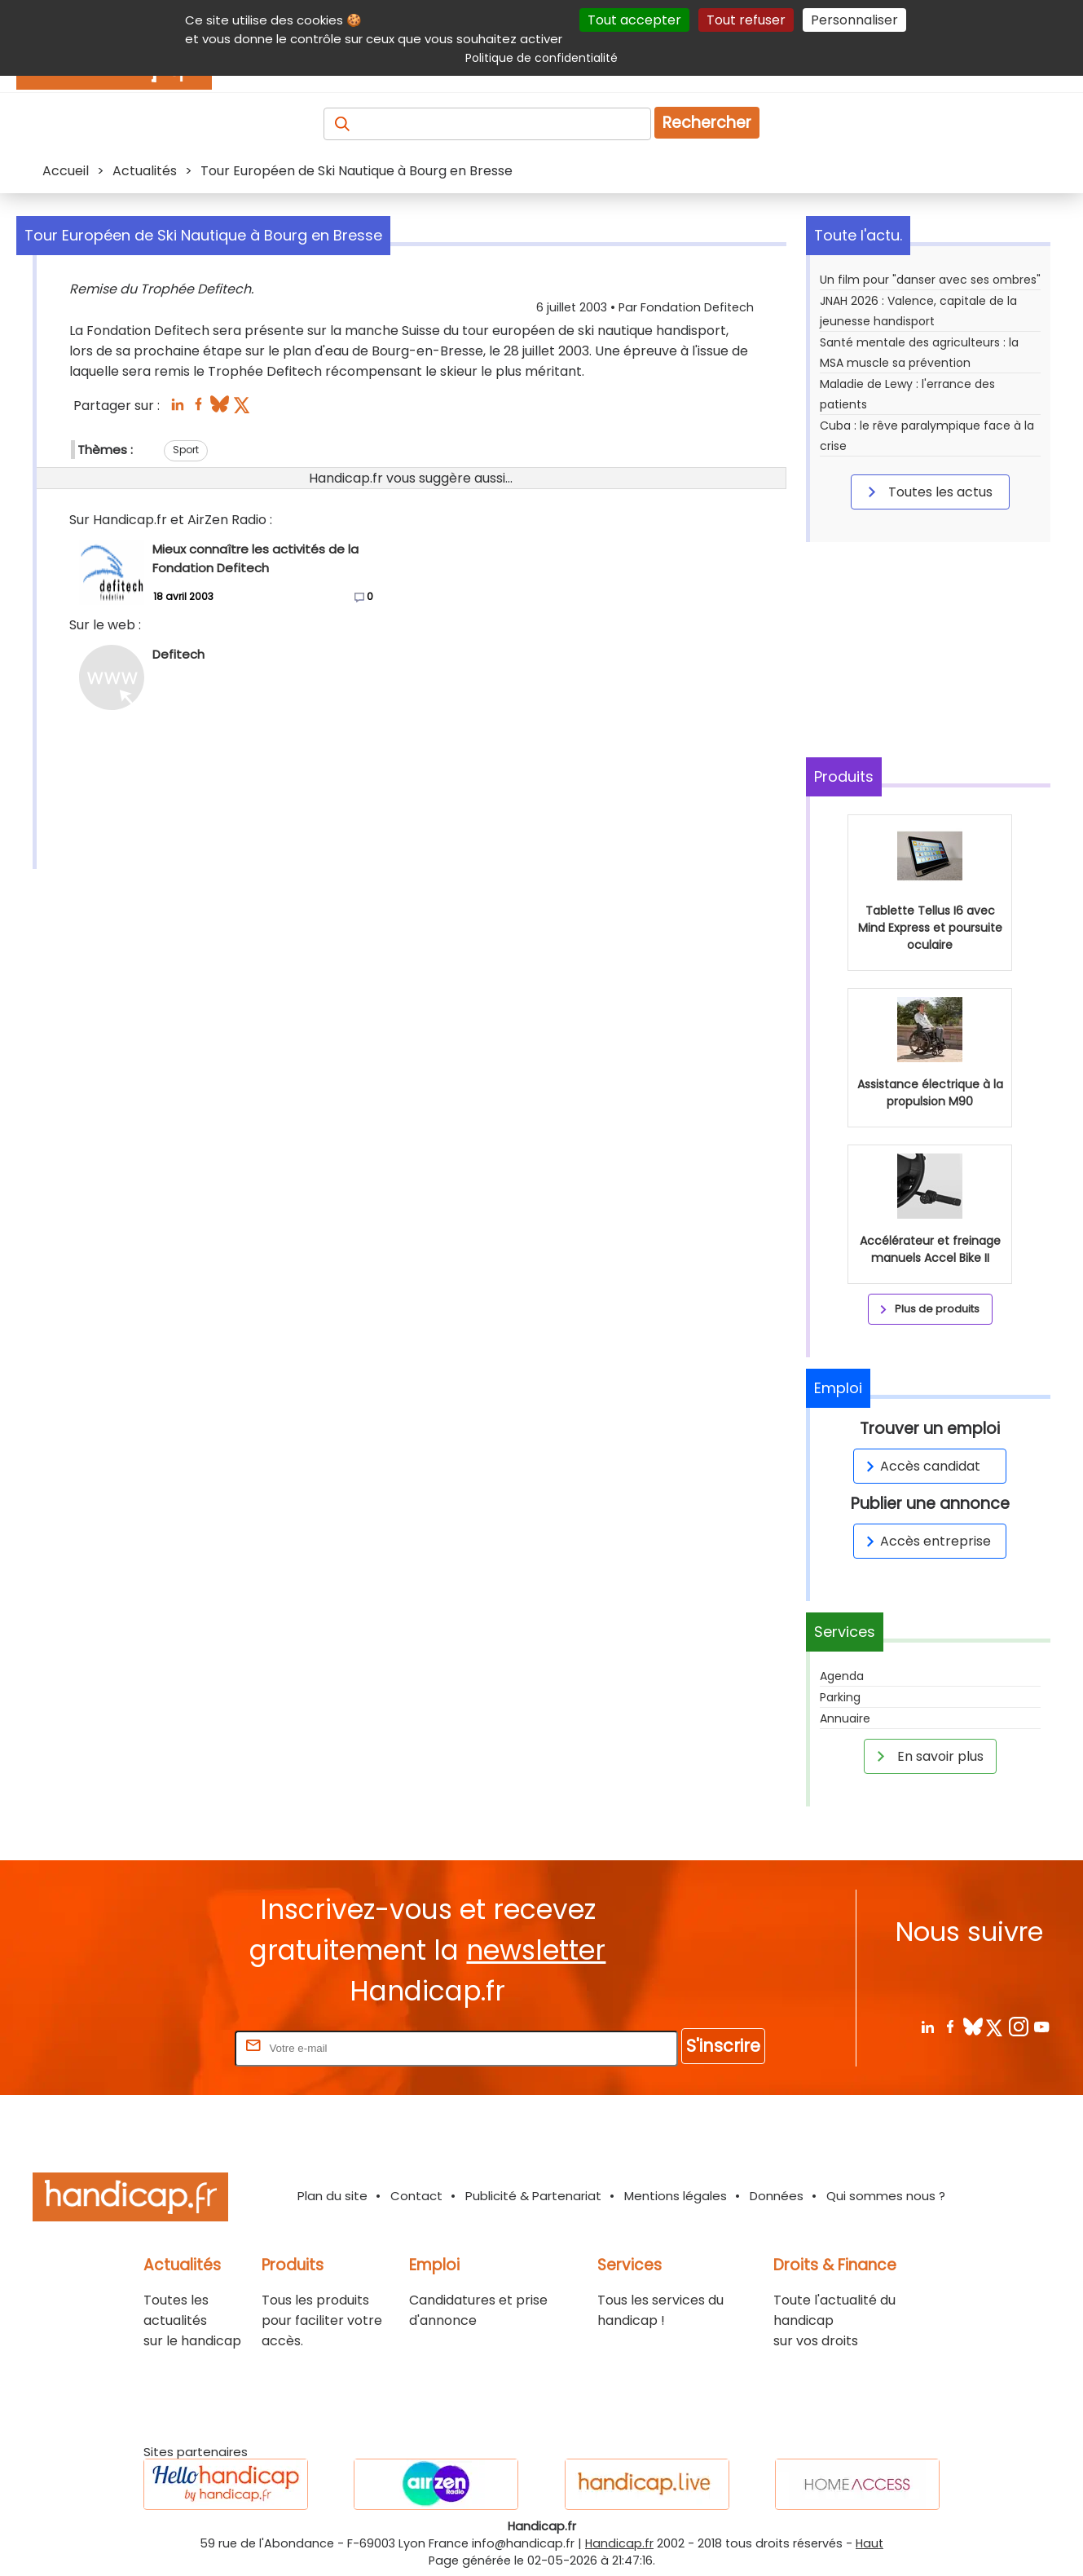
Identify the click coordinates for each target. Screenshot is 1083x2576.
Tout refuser (746, 20)
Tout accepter (634, 20)
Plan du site (332, 2195)
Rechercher (707, 123)
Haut (869, 2543)
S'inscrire (723, 2046)
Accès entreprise (926, 1541)
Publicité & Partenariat (533, 2195)
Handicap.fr (619, 2543)
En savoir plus (927, 1756)
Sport (186, 450)
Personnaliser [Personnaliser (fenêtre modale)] (854, 20)
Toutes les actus (927, 491)
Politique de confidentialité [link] (541, 58)
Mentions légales (675, 2195)
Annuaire (845, 1718)
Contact (416, 2195)
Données (776, 2195)
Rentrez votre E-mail (166, 2047)
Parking (840, 1697)
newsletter (535, 1950)
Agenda (842, 1676)
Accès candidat (920, 1466)
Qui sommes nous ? (885, 2195)
